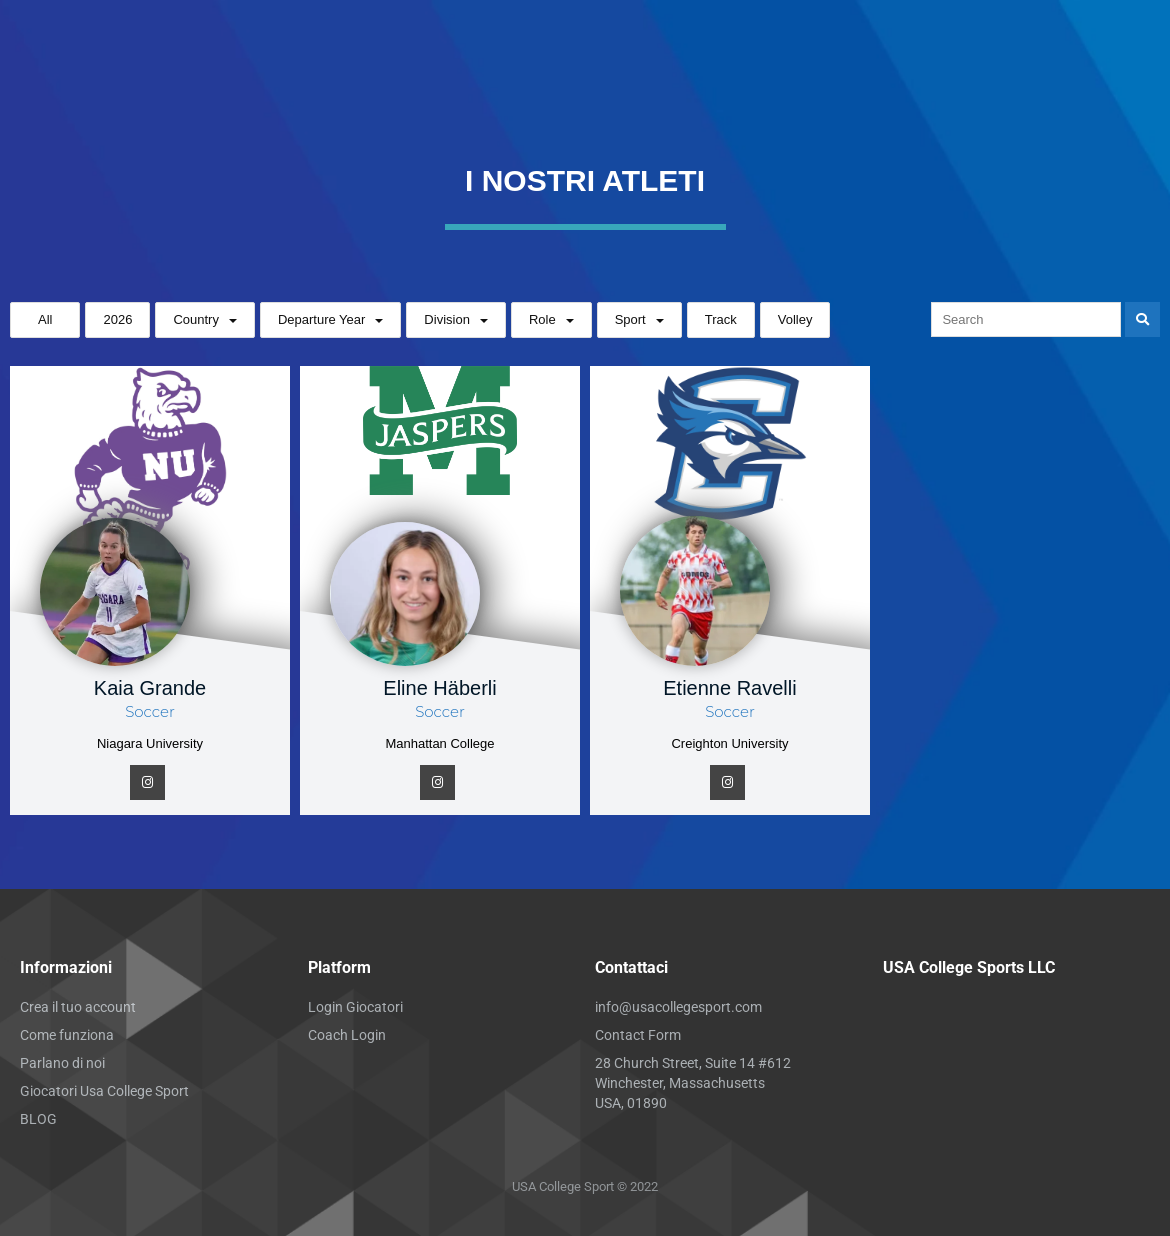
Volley (795, 319)
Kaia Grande (150, 688)
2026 (117, 319)
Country (196, 319)
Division (447, 319)
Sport (630, 319)
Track (721, 319)
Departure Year (321, 319)
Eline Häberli (439, 688)
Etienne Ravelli (729, 688)
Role (542, 319)
